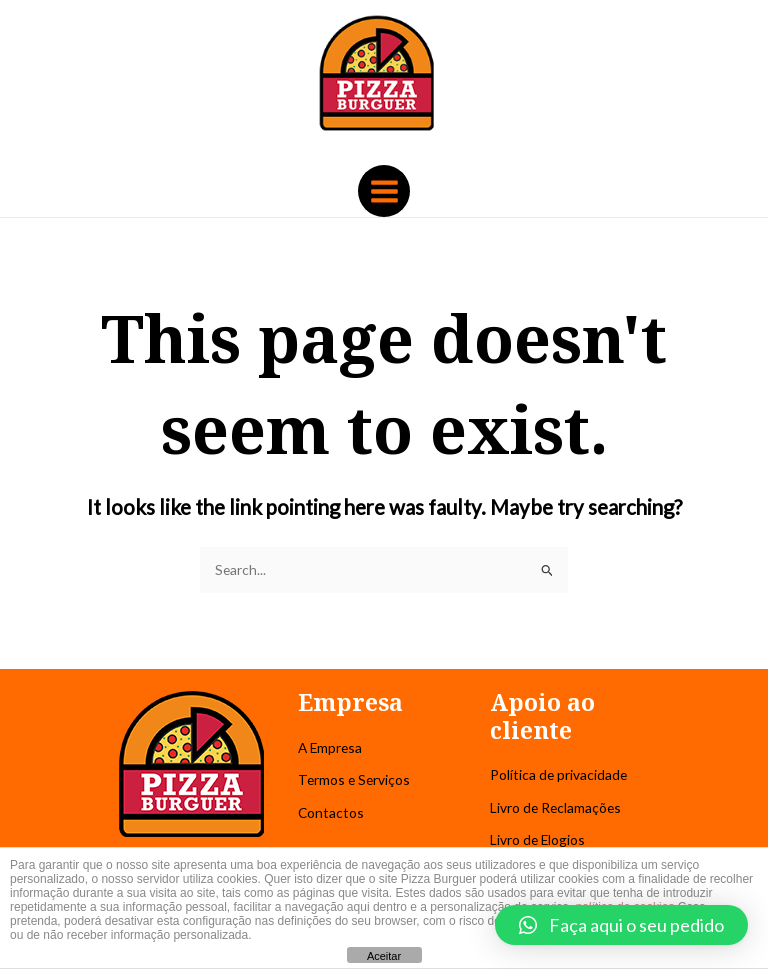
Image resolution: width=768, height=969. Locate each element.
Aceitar (384, 956)
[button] (621, 925)
